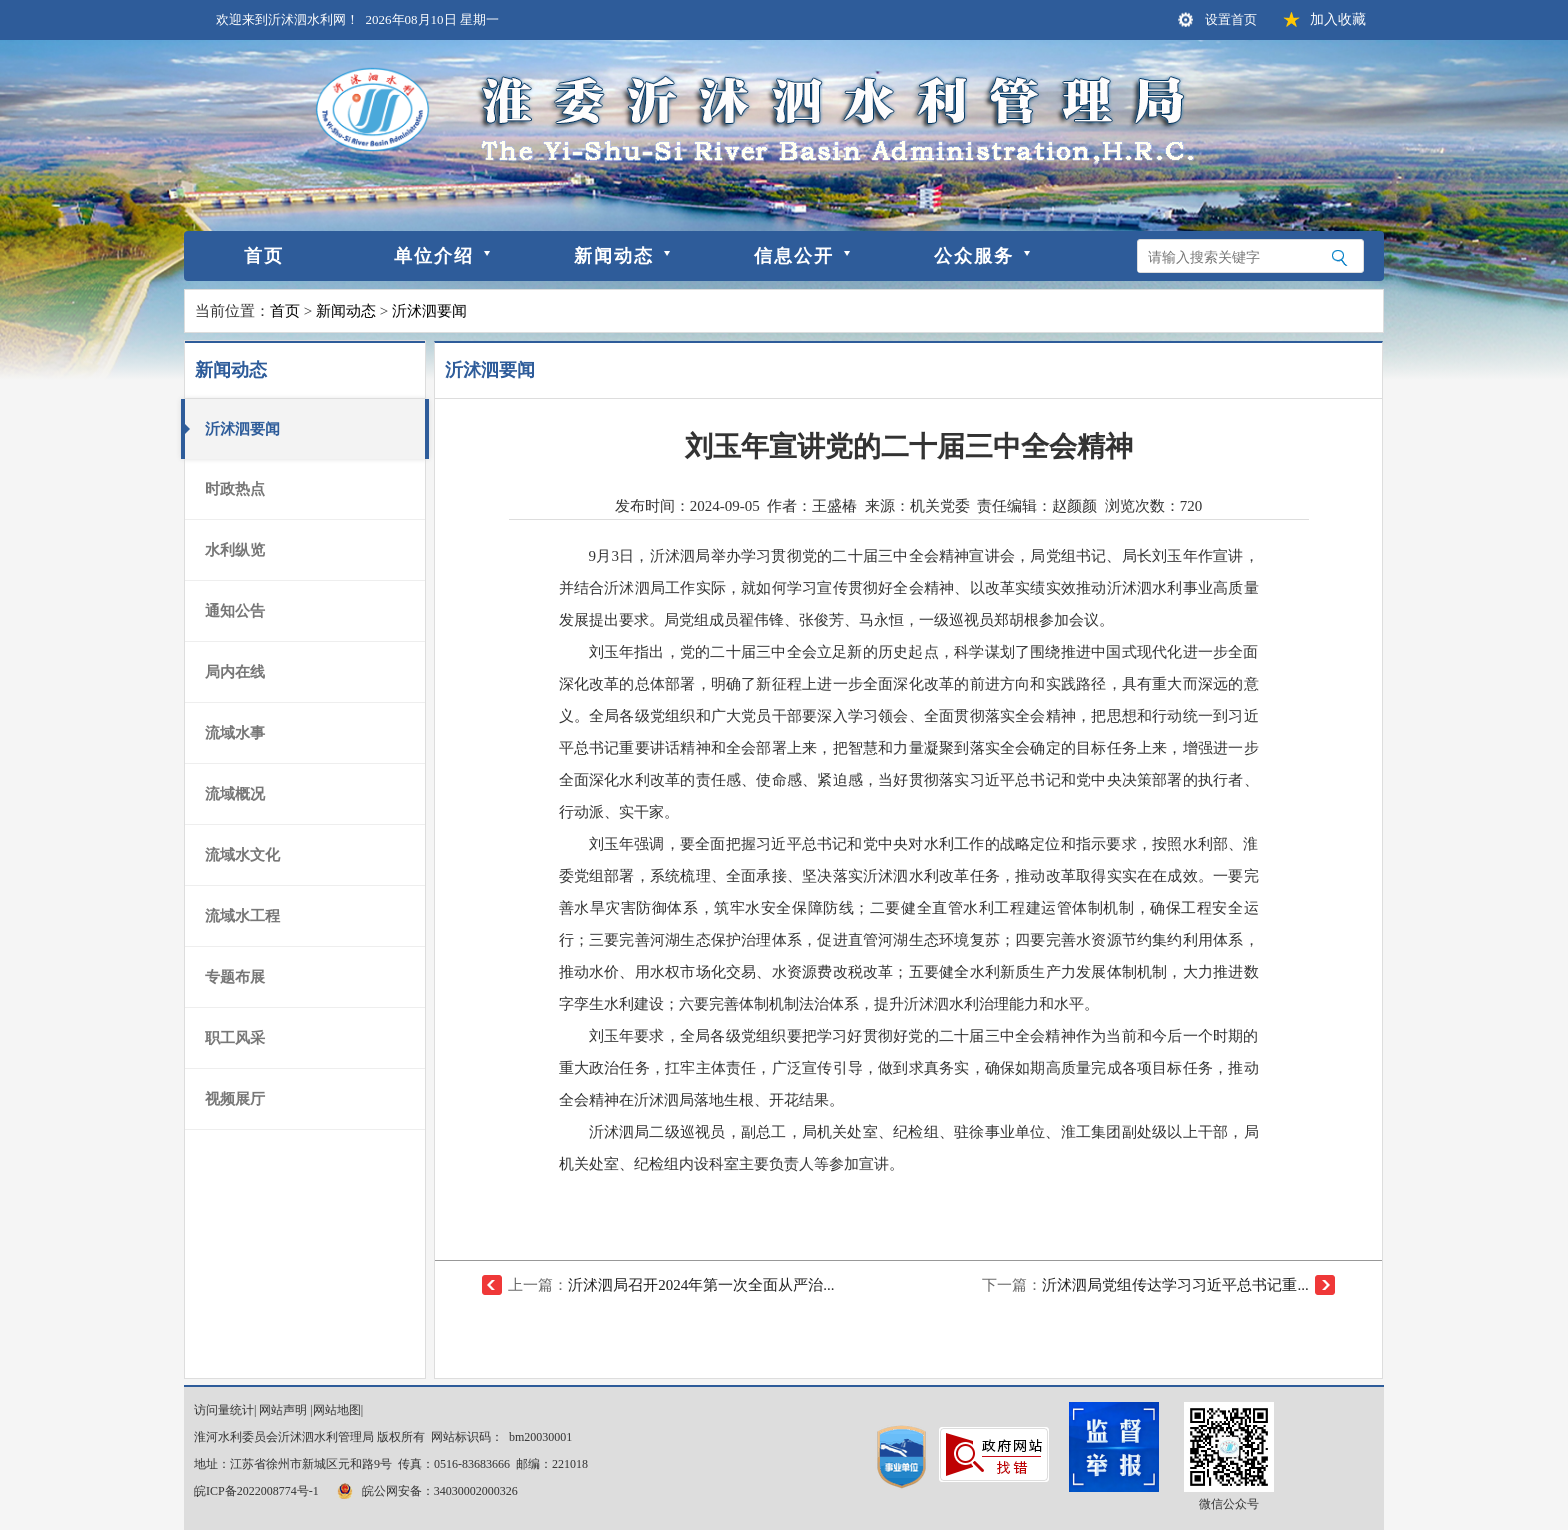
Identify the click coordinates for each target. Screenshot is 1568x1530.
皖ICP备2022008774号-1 (256, 1491)
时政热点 (235, 489)
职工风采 (235, 1038)
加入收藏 (1338, 19)
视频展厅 (235, 1099)
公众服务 (974, 256)
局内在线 (235, 672)
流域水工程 (242, 916)
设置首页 (1231, 19)
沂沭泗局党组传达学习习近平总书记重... (1175, 1285)
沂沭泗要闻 (429, 311)
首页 (264, 256)
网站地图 (337, 1410)
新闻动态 (614, 256)
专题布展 (235, 977)
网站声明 (283, 1410)
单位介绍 (434, 256)
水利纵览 (235, 550)
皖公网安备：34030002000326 (426, 1491)
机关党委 (940, 506)
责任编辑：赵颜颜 (1037, 506)
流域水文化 (242, 855)
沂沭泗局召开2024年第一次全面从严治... (701, 1285)
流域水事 (235, 733)
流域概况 (235, 794)
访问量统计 (224, 1410)
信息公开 (794, 256)
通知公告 (235, 611)
